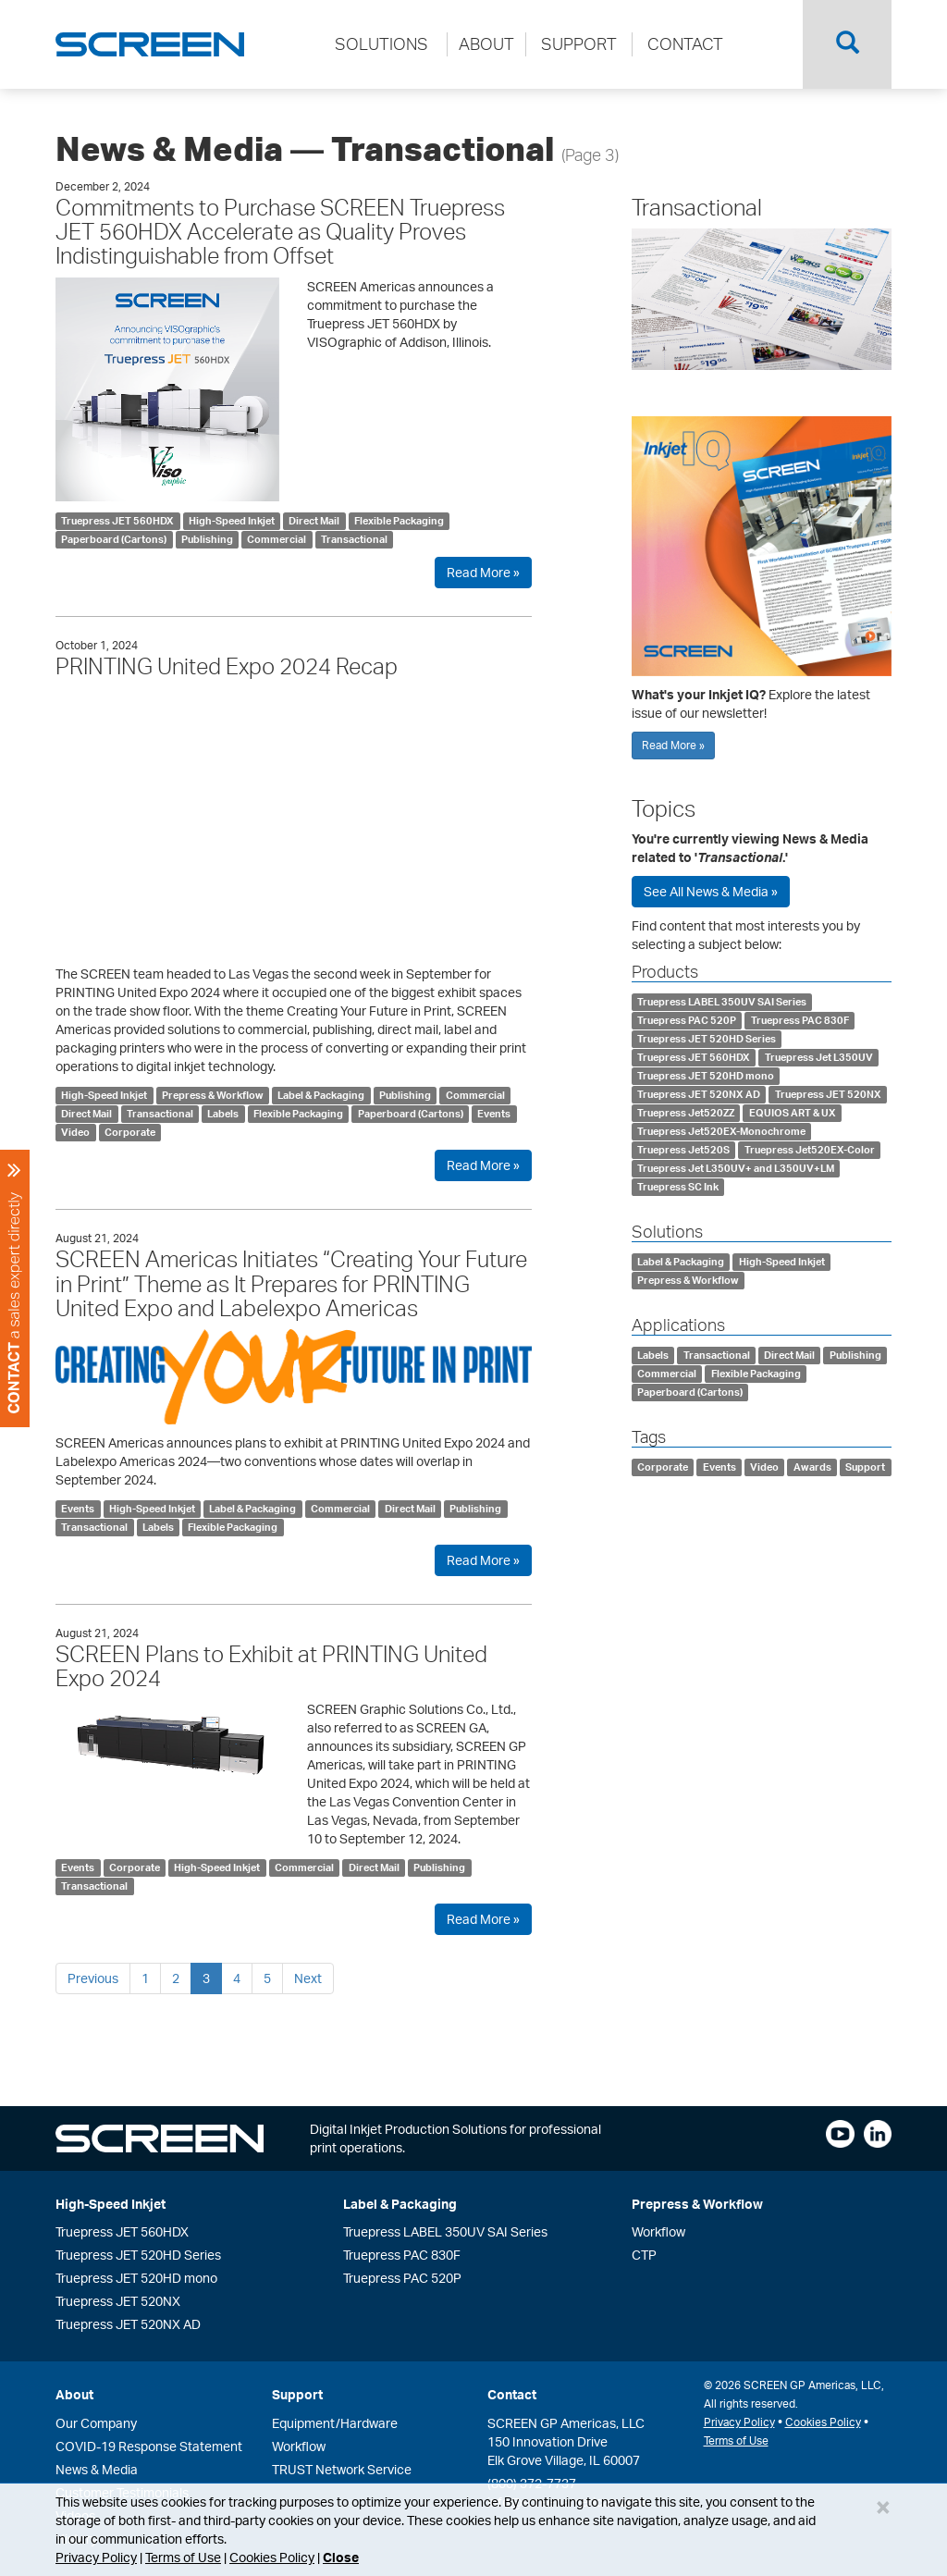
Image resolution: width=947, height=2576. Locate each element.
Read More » (483, 572)
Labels (223, 1113)
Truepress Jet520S (683, 1149)
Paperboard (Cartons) (113, 539)
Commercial (276, 539)
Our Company (96, 2423)
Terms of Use (183, 2557)
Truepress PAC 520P (686, 1020)
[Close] (883, 2507)
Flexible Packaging (399, 520)
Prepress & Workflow (213, 1095)
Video (75, 1132)
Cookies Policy (271, 2557)
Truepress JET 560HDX (117, 520)
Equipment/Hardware (335, 2423)
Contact (511, 2394)
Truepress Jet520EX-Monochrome (721, 1131)
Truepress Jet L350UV (819, 1057)
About (74, 2394)
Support (865, 1467)
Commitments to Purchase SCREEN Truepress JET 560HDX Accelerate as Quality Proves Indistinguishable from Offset (280, 231)
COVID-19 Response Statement (148, 2446)
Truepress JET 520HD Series (706, 1038)
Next (308, 1978)
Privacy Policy (96, 2557)
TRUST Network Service (342, 2469)
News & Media (96, 2469)
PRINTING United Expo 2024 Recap (226, 666)
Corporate (130, 1132)
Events (493, 1113)
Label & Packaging (320, 1095)
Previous (93, 1978)
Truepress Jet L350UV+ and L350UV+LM (735, 1168)
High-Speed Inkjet (232, 520)
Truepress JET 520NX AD (698, 1094)
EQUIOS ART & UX (792, 1112)
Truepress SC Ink (678, 1186)
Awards (812, 1467)
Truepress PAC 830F (800, 1020)
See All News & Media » (711, 891)
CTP (644, 2254)
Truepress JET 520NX (828, 1094)
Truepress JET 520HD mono (705, 1075)
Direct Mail (314, 520)
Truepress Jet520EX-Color (809, 1149)
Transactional (354, 539)
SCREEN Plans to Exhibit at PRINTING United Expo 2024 (271, 1666)
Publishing (207, 539)
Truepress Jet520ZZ (685, 1112)
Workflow (658, 2231)
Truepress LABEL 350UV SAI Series (721, 1001)
